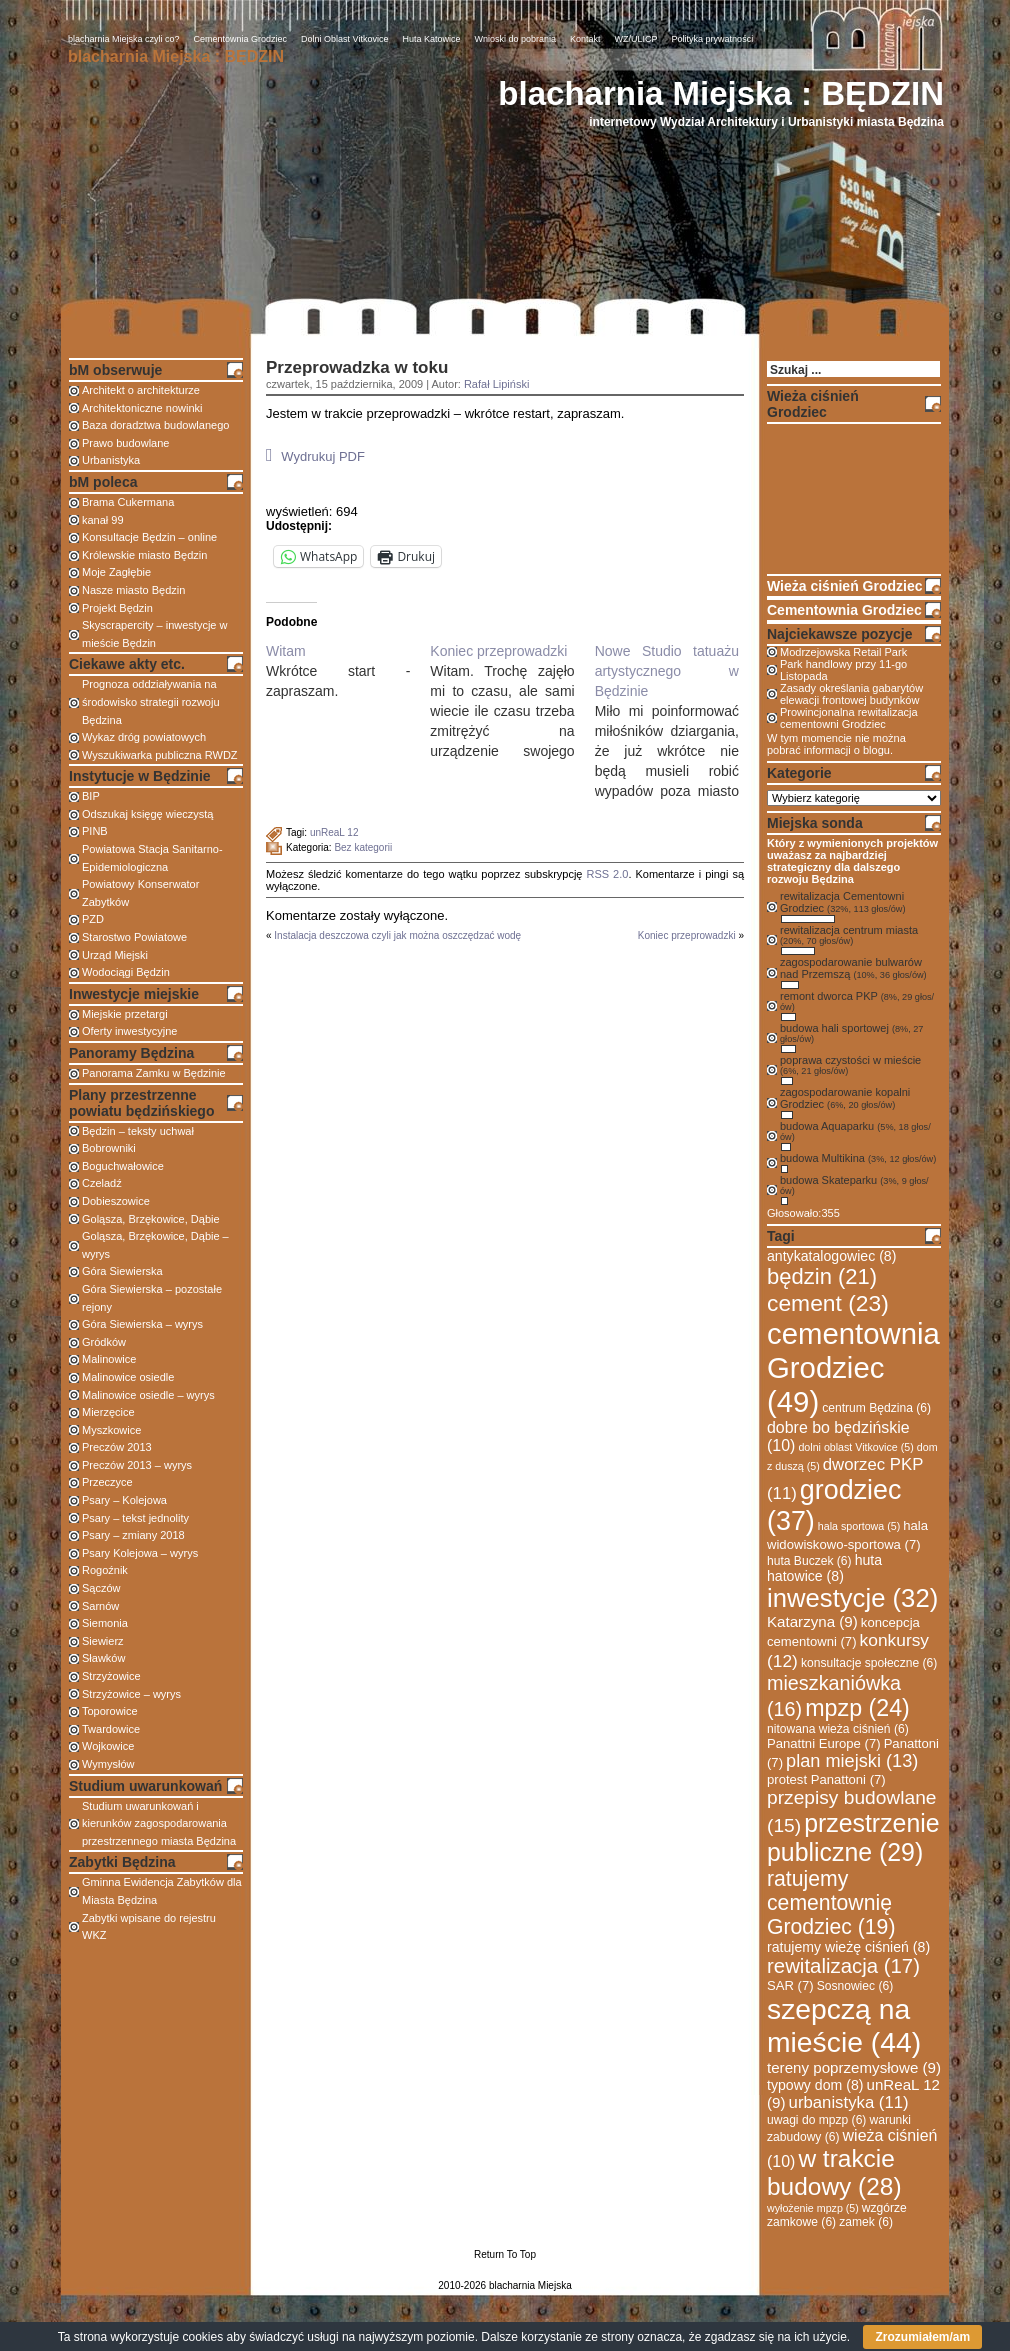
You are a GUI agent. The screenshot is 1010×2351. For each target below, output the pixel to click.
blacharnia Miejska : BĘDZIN (721, 93)
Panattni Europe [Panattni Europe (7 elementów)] (824, 1743)
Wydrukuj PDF (315, 455)
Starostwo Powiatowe (134, 937)
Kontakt (585, 39)
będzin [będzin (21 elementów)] (822, 1276)
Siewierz (103, 1641)
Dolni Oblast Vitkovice (344, 39)
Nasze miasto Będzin (133, 590)
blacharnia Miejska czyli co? (124, 39)
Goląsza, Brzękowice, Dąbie (151, 1219)
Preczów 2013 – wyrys (137, 1465)
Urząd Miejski (115, 955)
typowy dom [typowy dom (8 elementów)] (815, 2085)
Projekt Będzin (117, 608)
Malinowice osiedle (128, 1377)
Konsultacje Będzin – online (149, 537)
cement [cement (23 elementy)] (828, 1303)
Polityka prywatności (713, 39)
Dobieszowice (116, 1201)
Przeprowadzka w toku (357, 367)
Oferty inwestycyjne (129, 1031)
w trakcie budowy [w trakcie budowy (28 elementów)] (834, 2172)
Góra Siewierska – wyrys (142, 1324)
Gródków (104, 1342)
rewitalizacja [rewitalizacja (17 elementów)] (843, 1966)
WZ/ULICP (636, 39)
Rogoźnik (105, 1570)
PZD (93, 919)
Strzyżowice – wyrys (131, 1694)
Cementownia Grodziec (241, 39)
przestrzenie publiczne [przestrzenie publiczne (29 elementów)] (853, 1837)
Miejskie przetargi (125, 1014)
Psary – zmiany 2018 (133, 1535)
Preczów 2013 (117, 1447)
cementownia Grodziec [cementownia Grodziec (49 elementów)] (853, 1367)
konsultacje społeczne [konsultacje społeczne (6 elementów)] (869, 1663)
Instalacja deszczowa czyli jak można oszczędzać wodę (397, 935)
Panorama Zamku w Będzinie (154, 1073)
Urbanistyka (111, 460)
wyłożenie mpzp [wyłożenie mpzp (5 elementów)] (813, 2208)
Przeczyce (107, 1482)
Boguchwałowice (123, 1166)
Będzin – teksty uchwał (138, 1131)
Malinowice (109, 1359)
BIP (91, 796)
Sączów (101, 1588)
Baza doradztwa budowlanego (155, 425)
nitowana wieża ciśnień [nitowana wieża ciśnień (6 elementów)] (838, 1729)
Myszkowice (111, 1430)
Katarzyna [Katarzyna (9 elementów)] (812, 1621)
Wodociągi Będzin (126, 972)
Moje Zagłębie (116, 572)
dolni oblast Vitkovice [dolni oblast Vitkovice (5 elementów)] (855, 1447)
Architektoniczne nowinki (142, 408)
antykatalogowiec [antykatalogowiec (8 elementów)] (831, 1256)
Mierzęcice (108, 1412)
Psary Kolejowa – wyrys (140, 1553)
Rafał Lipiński (496, 384)
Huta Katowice (431, 39)
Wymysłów (108, 1764)
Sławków (103, 1658)
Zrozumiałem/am (922, 2337)
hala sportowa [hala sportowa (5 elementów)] (859, 1526)
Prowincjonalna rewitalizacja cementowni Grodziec (849, 718)
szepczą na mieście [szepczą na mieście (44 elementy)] (844, 2025)
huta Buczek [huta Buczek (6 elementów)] (809, 1561)
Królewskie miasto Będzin (144, 555)
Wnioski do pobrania (516, 39)
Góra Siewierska (122, 1271)
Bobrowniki (109, 1148)
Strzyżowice (111, 1676)
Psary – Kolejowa (124, 1500)
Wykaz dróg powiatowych (144, 737)
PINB (95, 831)
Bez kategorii (363, 847)
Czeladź (102, 1183)
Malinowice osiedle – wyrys (148, 1395)
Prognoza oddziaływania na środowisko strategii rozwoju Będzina (151, 701)
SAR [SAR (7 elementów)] (790, 1985)
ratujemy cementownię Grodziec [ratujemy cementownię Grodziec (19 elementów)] (831, 1902)
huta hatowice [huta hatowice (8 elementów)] (824, 1568)
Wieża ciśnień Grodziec (844, 586)
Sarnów (100, 1606)
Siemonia (105, 1623)
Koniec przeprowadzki (687, 935)
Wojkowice (108, 1746)
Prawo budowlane (125, 443)
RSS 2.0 (607, 874)
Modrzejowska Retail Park (843, 652)
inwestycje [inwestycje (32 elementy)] (852, 1598)
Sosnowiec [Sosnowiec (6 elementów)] (855, 1986)
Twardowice (111, 1729)
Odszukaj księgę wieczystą (147, 814)
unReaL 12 (334, 832)
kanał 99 (103, 520)
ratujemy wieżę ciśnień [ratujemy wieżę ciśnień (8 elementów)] (848, 1947)
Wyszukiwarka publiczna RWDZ (160, 755)
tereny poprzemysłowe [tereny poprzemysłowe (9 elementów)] (854, 2067)
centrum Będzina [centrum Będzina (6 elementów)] (876, 1408)
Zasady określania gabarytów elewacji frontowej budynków (851, 694)
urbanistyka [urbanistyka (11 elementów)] (849, 2102)
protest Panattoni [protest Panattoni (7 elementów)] (826, 1779)
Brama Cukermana (128, 502)
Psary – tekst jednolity (135, 1518)
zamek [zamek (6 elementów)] (866, 2222)
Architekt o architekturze (141, 390)
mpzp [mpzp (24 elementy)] (857, 1708)
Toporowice (110, 1711)
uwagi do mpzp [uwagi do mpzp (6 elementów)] (816, 2120)
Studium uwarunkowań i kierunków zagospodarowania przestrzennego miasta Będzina (159, 1823)
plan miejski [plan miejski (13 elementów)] (852, 1761)
